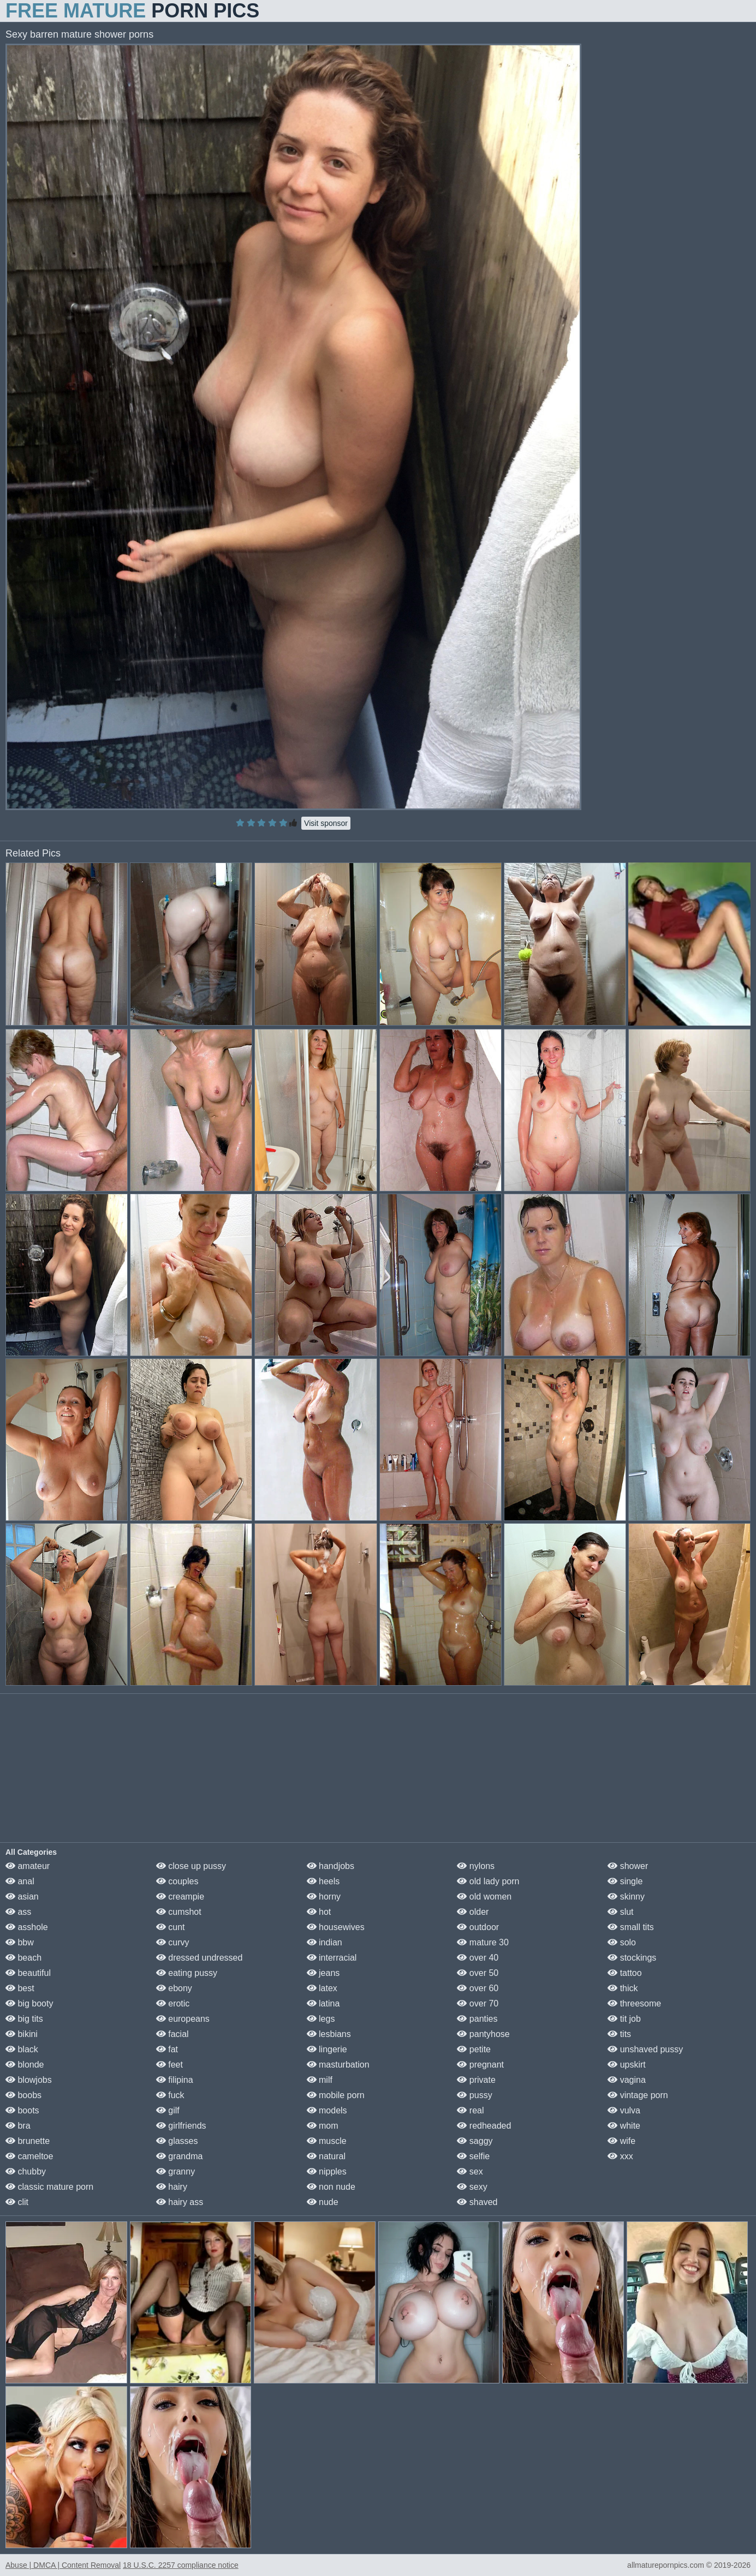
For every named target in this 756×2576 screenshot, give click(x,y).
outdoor (478, 1927)
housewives (336, 1927)
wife (621, 2141)
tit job (624, 2018)
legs (321, 2018)
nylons (476, 1866)
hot (319, 1911)
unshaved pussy (645, 2049)
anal (19, 1881)
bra (18, 2125)
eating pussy (186, 1973)
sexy (472, 2186)
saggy (474, 2141)
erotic (173, 2003)
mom (322, 2125)
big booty (29, 2003)
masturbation (338, 2064)
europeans (183, 2018)
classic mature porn (49, 2186)
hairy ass (179, 2202)
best (19, 1988)
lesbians (329, 2034)
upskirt (627, 2064)
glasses (177, 2141)
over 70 (477, 2003)
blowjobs (28, 2079)
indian (324, 1942)
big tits (24, 2018)
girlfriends (181, 2125)
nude (322, 2202)
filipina (174, 2079)
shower (628, 1866)
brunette (27, 2141)
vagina (627, 2079)
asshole (26, 1927)
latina (323, 2003)
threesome (634, 2003)
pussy (474, 2095)
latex (322, 1988)
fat (167, 2049)
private (476, 2079)
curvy (172, 1942)
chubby (25, 2171)
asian (22, 1896)
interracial (332, 1957)
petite (474, 2049)
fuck (170, 2095)
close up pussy (191, 1866)
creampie (180, 1896)
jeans (323, 1973)
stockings (632, 1957)
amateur (27, 1866)
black (21, 2049)
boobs (23, 2095)
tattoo (624, 1973)
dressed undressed (199, 1957)
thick (623, 1988)
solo (622, 1942)
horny (324, 1896)
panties (477, 2018)
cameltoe (29, 2156)
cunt (170, 1927)
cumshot (178, 1911)
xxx (620, 2156)
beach (23, 1957)
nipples (327, 2171)
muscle (327, 2141)
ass (18, 1911)
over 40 (477, 1957)
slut (620, 1911)
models (327, 2110)
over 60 (477, 1988)
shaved (477, 2202)
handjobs (330, 1866)
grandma (179, 2156)
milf (319, 2079)
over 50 (477, 1973)
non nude (331, 2186)
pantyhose (483, 2034)
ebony (174, 1988)
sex (470, 2171)
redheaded (484, 2125)
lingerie (327, 2049)
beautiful (28, 1973)
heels (323, 1881)
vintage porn (638, 2095)
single (625, 1881)
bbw (19, 1942)
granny (175, 2171)
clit (16, 2202)
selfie (473, 2156)
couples (177, 1881)
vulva (624, 2110)
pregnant (480, 2064)
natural (326, 2156)
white (624, 2125)
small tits (631, 1927)
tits (619, 2034)
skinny (626, 1896)
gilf (168, 2110)
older (473, 1911)
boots (22, 2110)
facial (172, 2034)
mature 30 (482, 1942)
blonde (24, 2064)
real (470, 2110)
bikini (21, 2034)
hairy (171, 2186)
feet (169, 2064)
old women (484, 1896)
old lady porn (488, 1881)
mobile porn (336, 2095)
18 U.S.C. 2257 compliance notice (181, 2565)
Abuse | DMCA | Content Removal (63, 2565)
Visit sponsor (326, 823)
